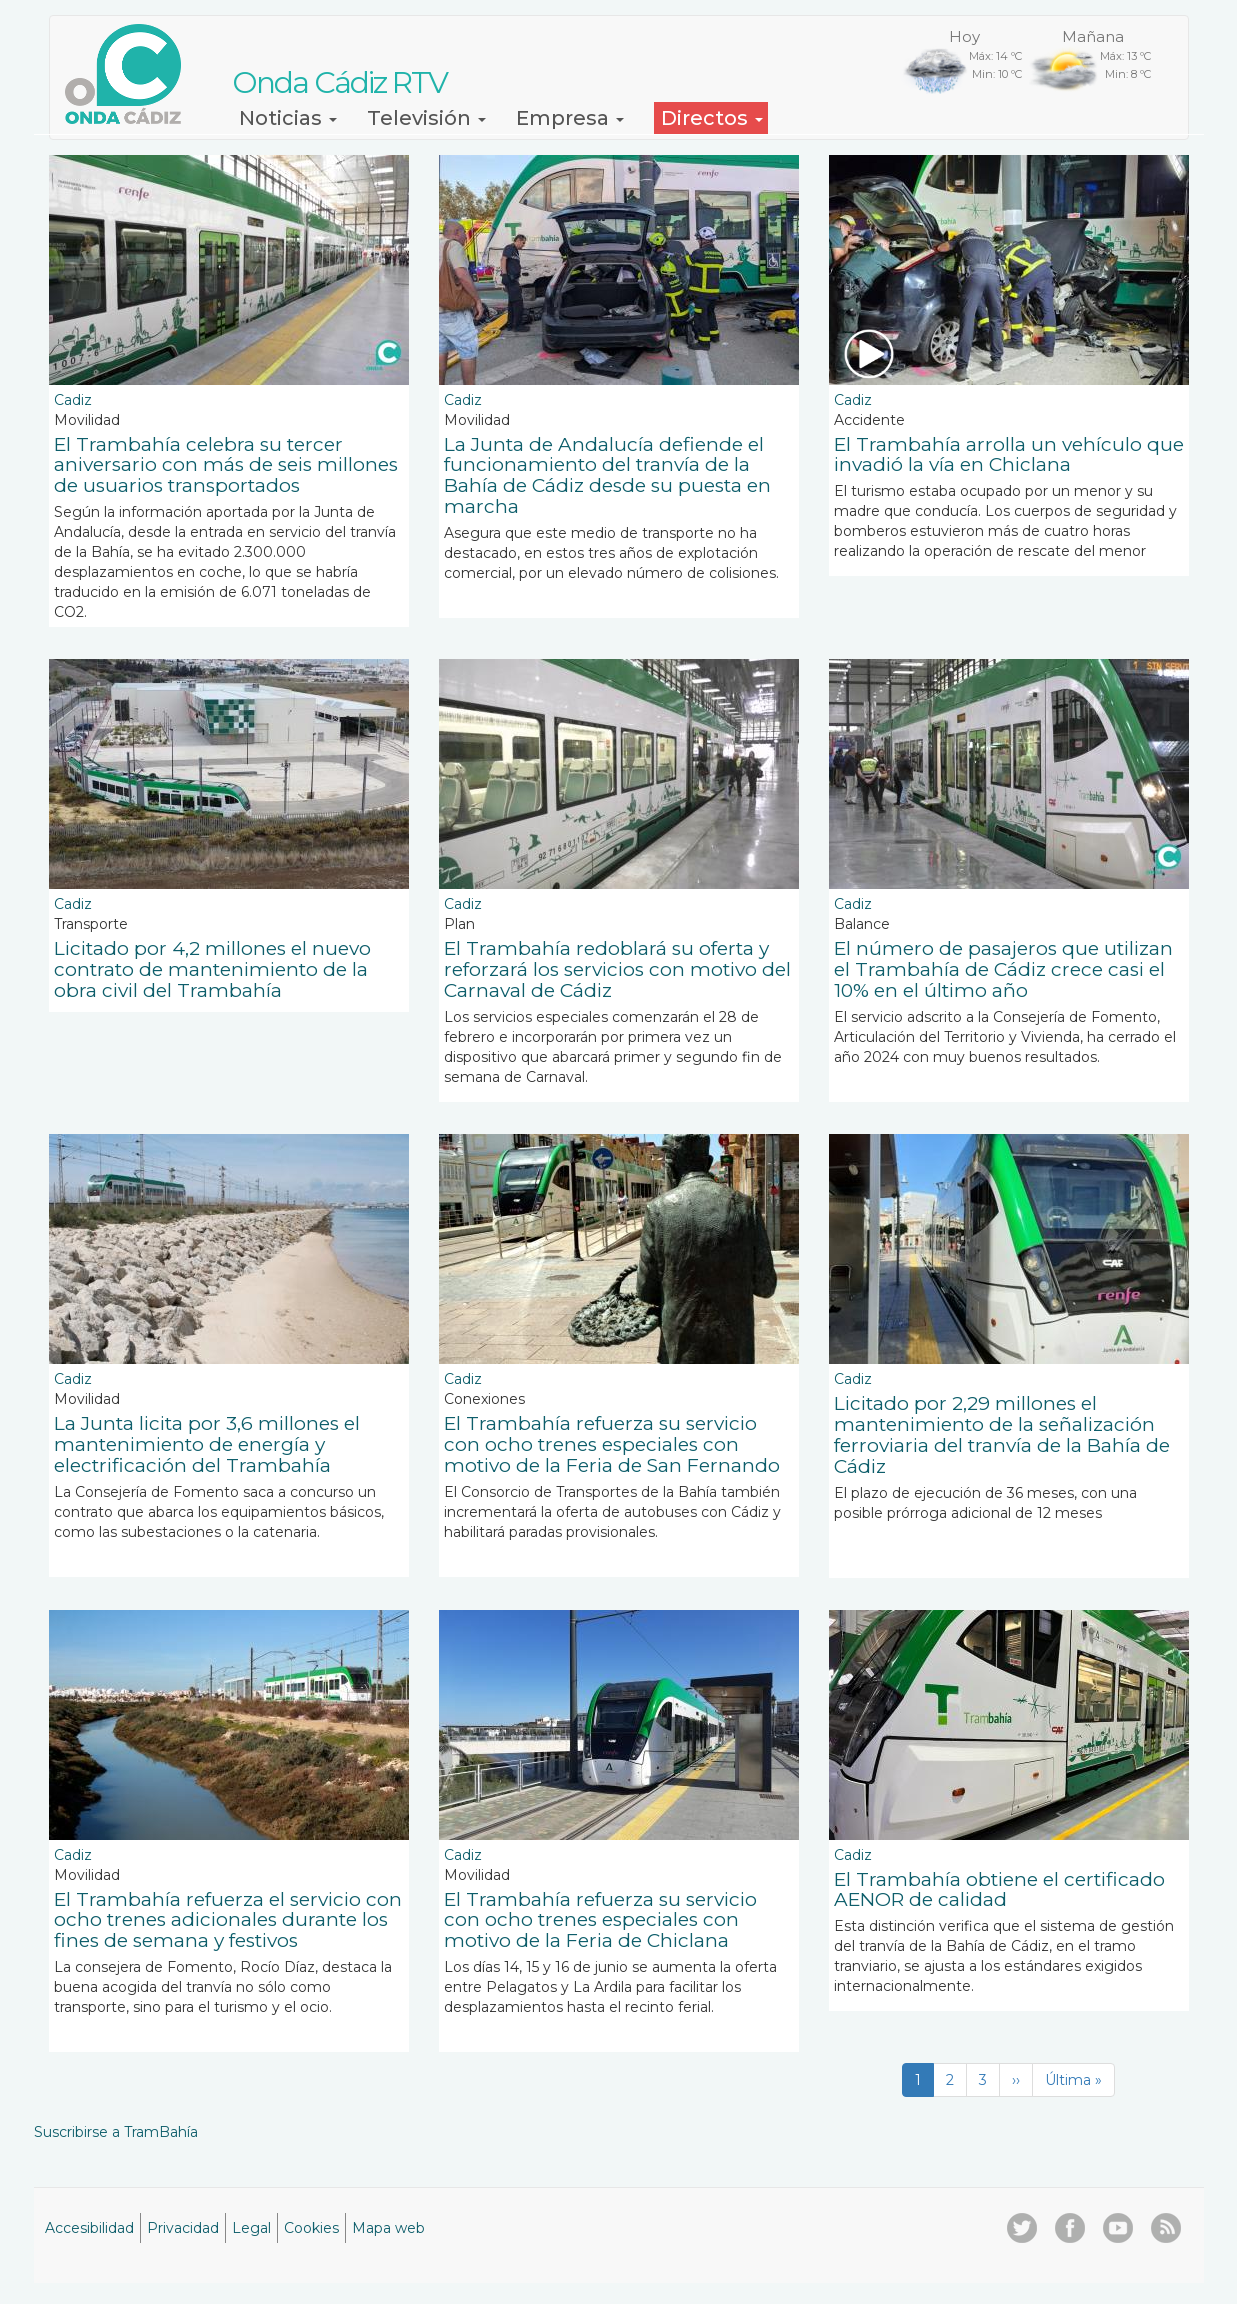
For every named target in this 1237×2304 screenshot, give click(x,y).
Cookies (311, 2228)
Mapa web (388, 2228)
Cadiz (73, 400)
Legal (251, 2228)
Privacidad (183, 2228)
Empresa (570, 118)
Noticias (288, 118)
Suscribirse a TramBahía (116, 2132)
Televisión (426, 118)
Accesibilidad (89, 2228)
